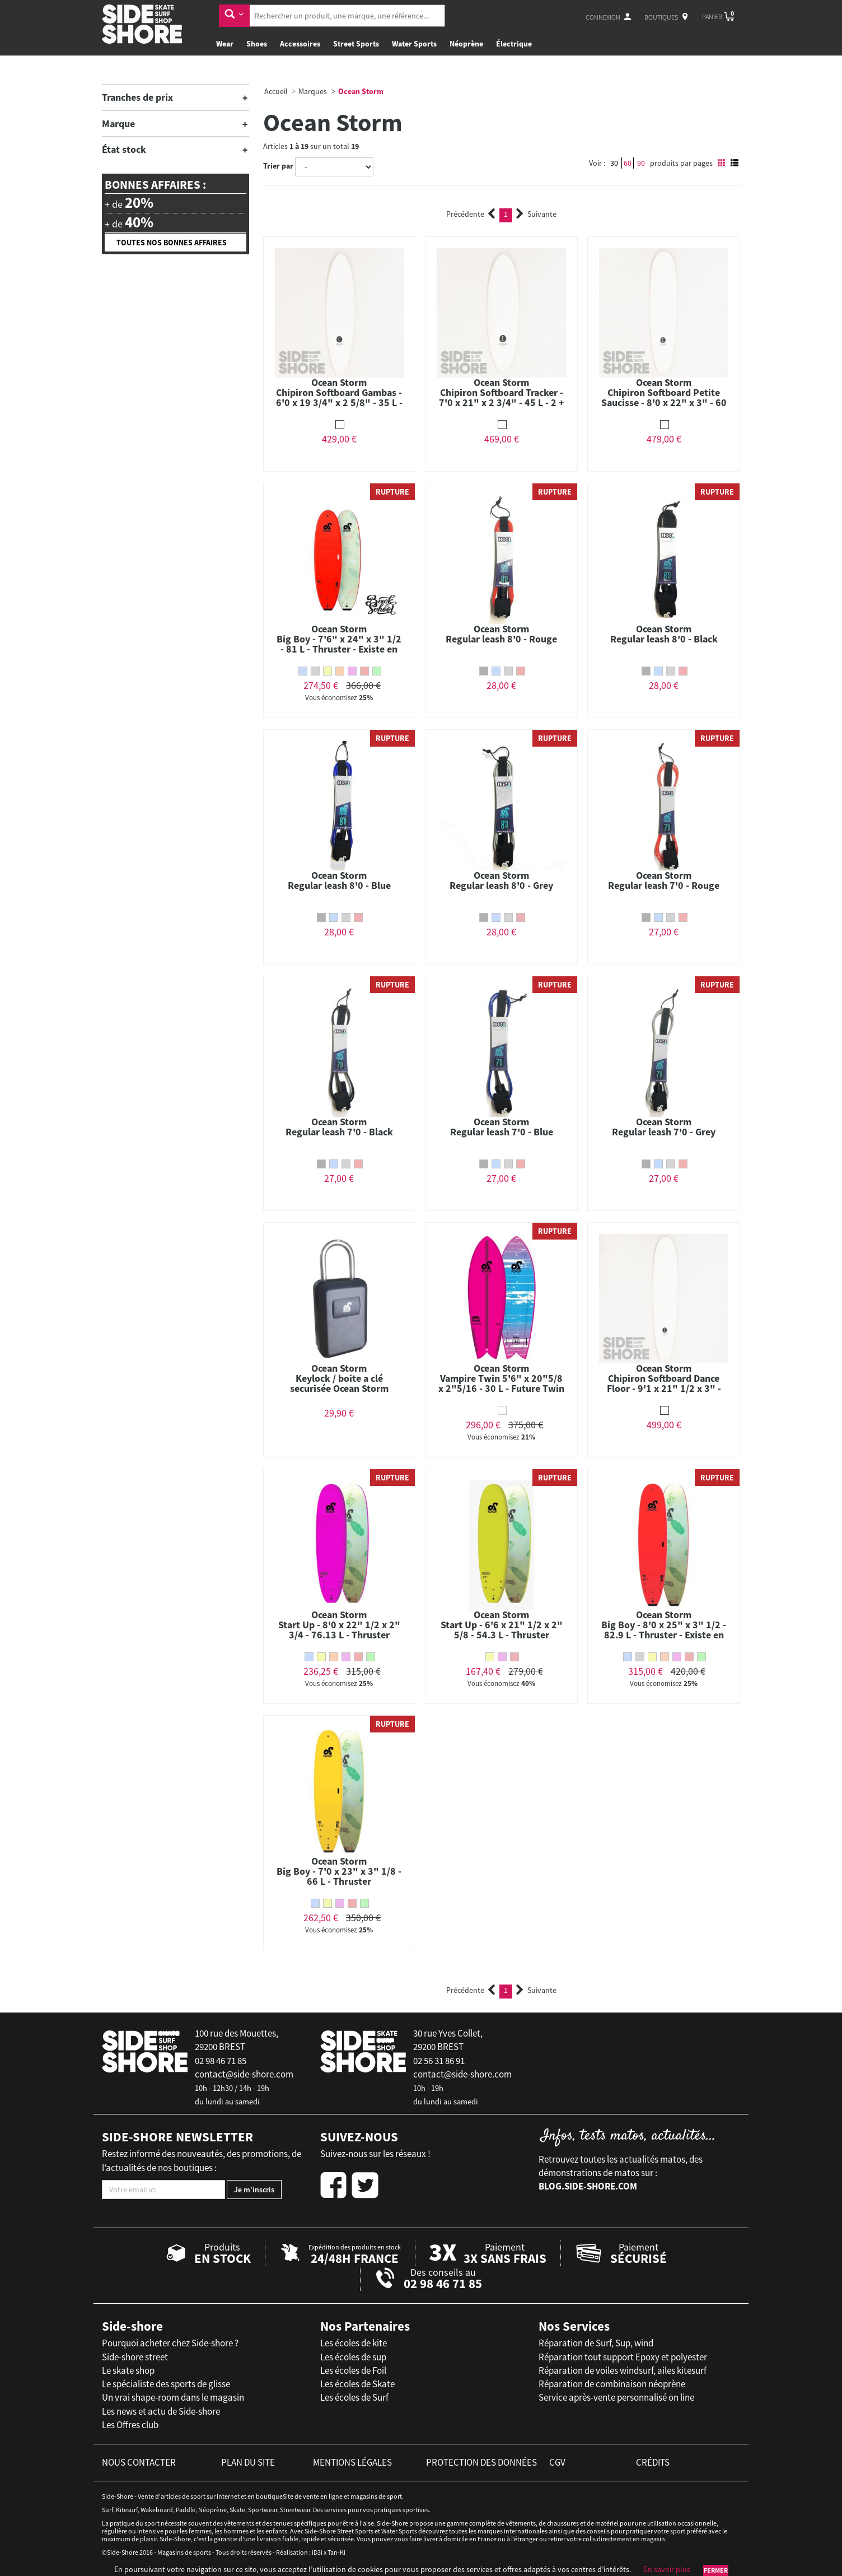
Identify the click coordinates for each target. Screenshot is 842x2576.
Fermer (716, 2570)
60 (628, 163)
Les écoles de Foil (353, 2370)
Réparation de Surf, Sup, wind (596, 2343)
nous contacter (139, 2462)
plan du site (248, 2462)
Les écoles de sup (353, 2357)
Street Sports (356, 44)
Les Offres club (130, 2425)
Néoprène (466, 44)
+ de (129, 203)
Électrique (514, 44)
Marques (312, 91)
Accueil (276, 91)
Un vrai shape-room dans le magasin (173, 2397)
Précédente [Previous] (470, 214)
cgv (557, 2462)
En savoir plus (667, 2569)
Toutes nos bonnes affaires (171, 242)
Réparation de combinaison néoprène (612, 2384)
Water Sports (414, 44)
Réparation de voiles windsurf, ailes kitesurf (623, 2370)
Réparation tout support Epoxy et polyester (623, 2357)
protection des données (481, 2462)
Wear (224, 44)
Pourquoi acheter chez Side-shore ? (170, 2343)
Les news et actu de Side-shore (161, 2411)
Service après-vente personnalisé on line (616, 2397)
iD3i (317, 2552)
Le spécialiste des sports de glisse (166, 2384)
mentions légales (352, 2462)
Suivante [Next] (536, 214)
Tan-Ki (336, 2552)
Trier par (278, 166)
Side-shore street (135, 2357)
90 (641, 163)
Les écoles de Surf (354, 2397)
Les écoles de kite (353, 2343)
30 (614, 163)
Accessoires (300, 44)
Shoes (256, 44)
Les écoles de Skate (357, 2384)
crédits (653, 2462)
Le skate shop (128, 2370)
